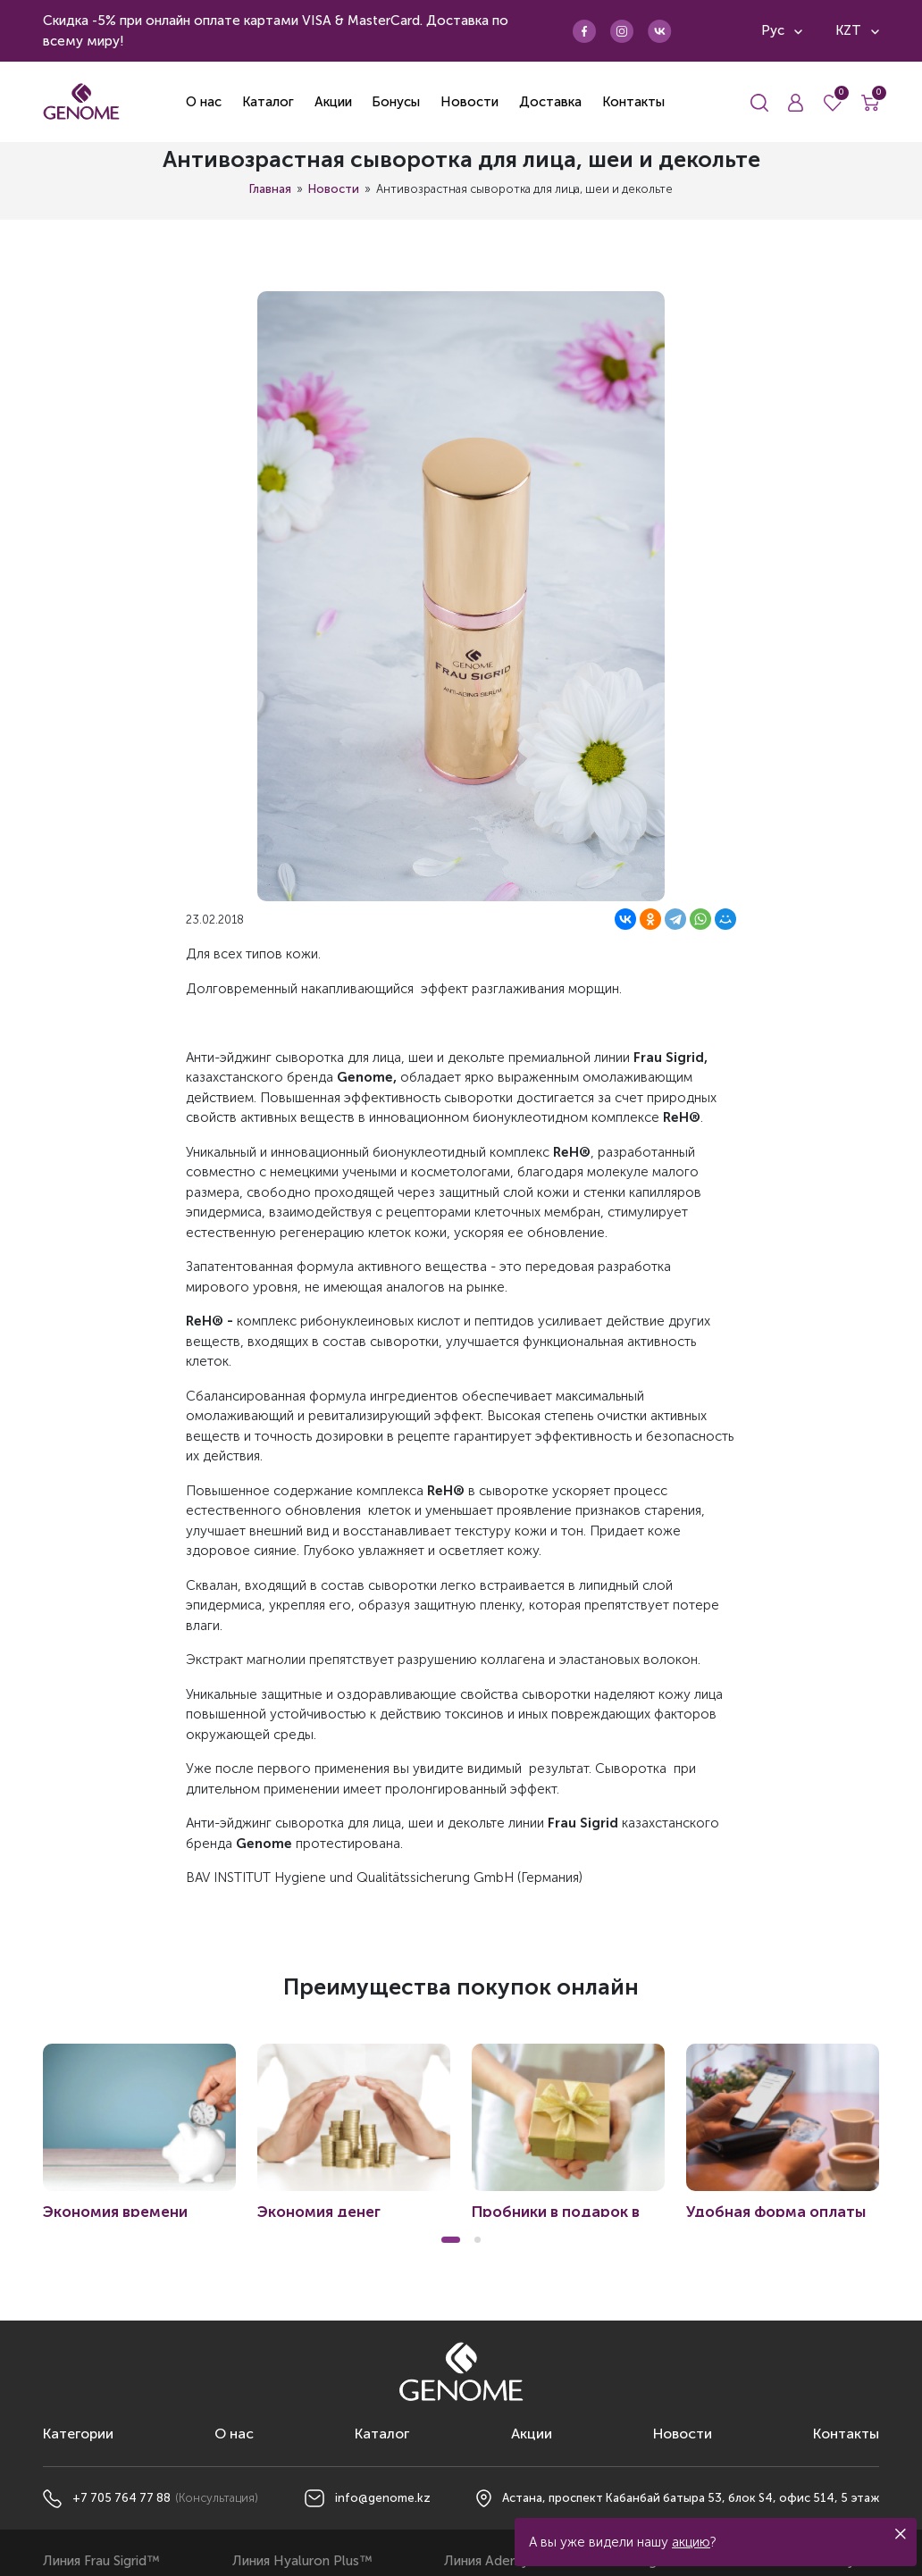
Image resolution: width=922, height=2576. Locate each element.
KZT (857, 30)
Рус (781, 30)
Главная (270, 189)
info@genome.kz (383, 2428)
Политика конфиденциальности (461, 2555)
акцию (691, 2542)
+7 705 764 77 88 (121, 2428)
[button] (450, 2170)
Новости (333, 189)
